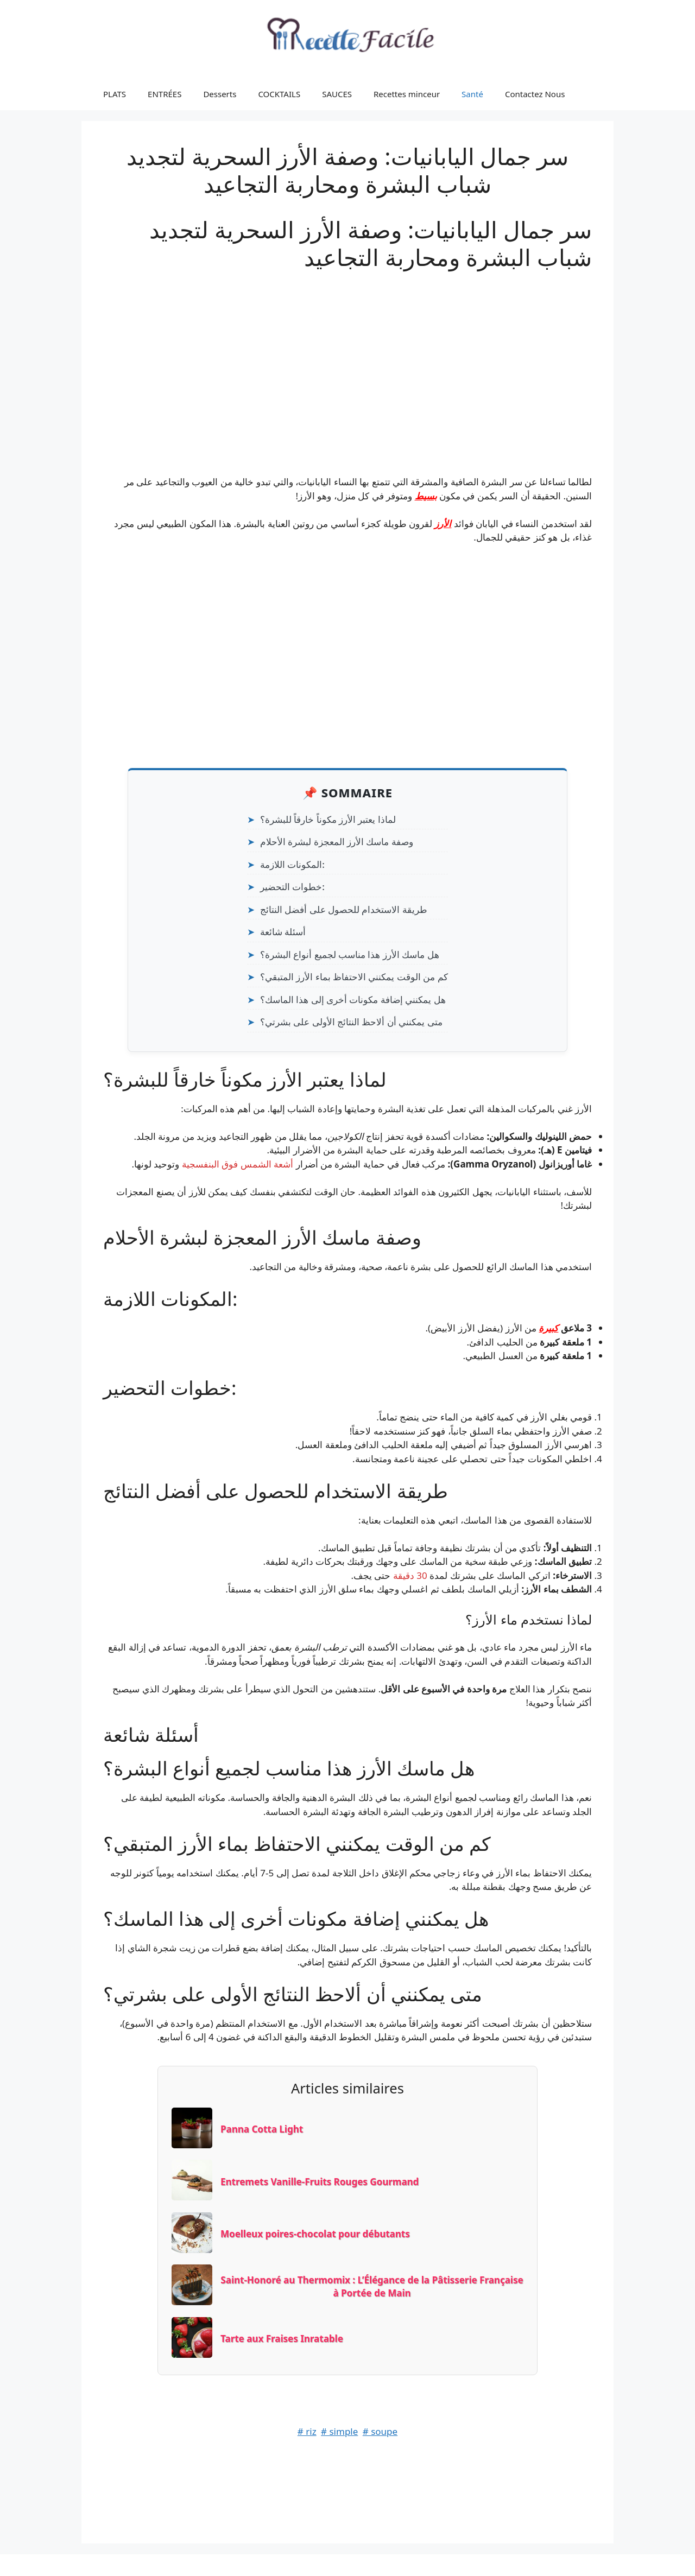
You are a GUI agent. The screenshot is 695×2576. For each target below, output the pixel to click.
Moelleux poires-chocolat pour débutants (315, 2234)
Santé (472, 93)
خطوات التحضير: (292, 886)
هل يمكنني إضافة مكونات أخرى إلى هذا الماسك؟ (353, 999)
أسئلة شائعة (283, 931)
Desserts (219, 93)
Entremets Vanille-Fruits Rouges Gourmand (319, 2181)
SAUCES (337, 93)
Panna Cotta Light (261, 2129)
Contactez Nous (535, 93)
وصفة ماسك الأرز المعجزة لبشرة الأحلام (336, 841)
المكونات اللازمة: (292, 864)
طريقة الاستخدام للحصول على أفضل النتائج (343, 909)
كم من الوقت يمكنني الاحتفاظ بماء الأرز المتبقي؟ (354, 976)
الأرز (442, 523)
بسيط (426, 496)
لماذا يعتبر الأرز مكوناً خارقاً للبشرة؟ (328, 819)
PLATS (114, 93)
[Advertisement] (347, 358)
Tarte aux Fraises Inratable (281, 2338)
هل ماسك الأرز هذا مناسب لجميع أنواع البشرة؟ (349, 954)
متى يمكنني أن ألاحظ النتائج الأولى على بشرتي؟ (351, 1022)
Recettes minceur (407, 93)
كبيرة (548, 1328)
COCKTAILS (279, 93)
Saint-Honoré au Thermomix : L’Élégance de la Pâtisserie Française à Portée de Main (371, 2286)
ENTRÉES (164, 93)
